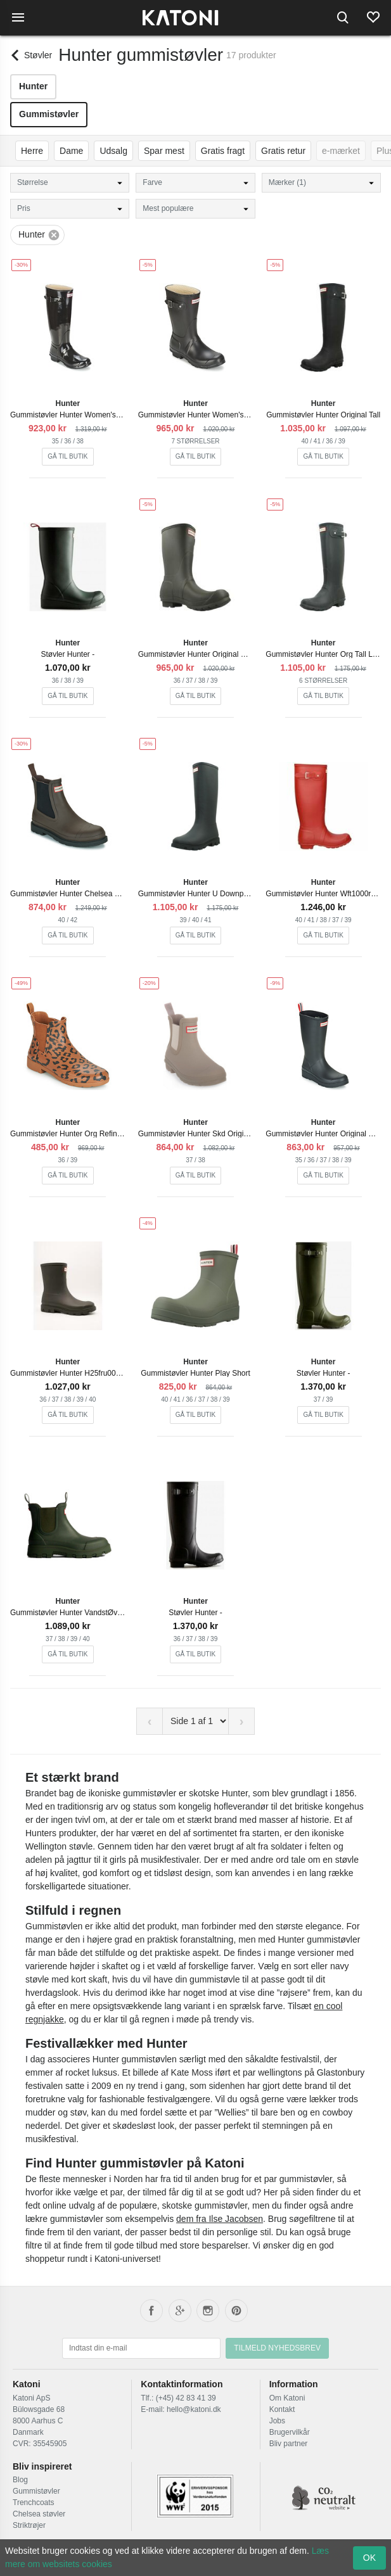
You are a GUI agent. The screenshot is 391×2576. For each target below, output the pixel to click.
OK (369, 2558)
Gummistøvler (49, 114)
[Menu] (18, 18)
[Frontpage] (180, 18)
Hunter (33, 86)
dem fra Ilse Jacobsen (219, 2219)
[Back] (31, 55)
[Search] (343, 18)
